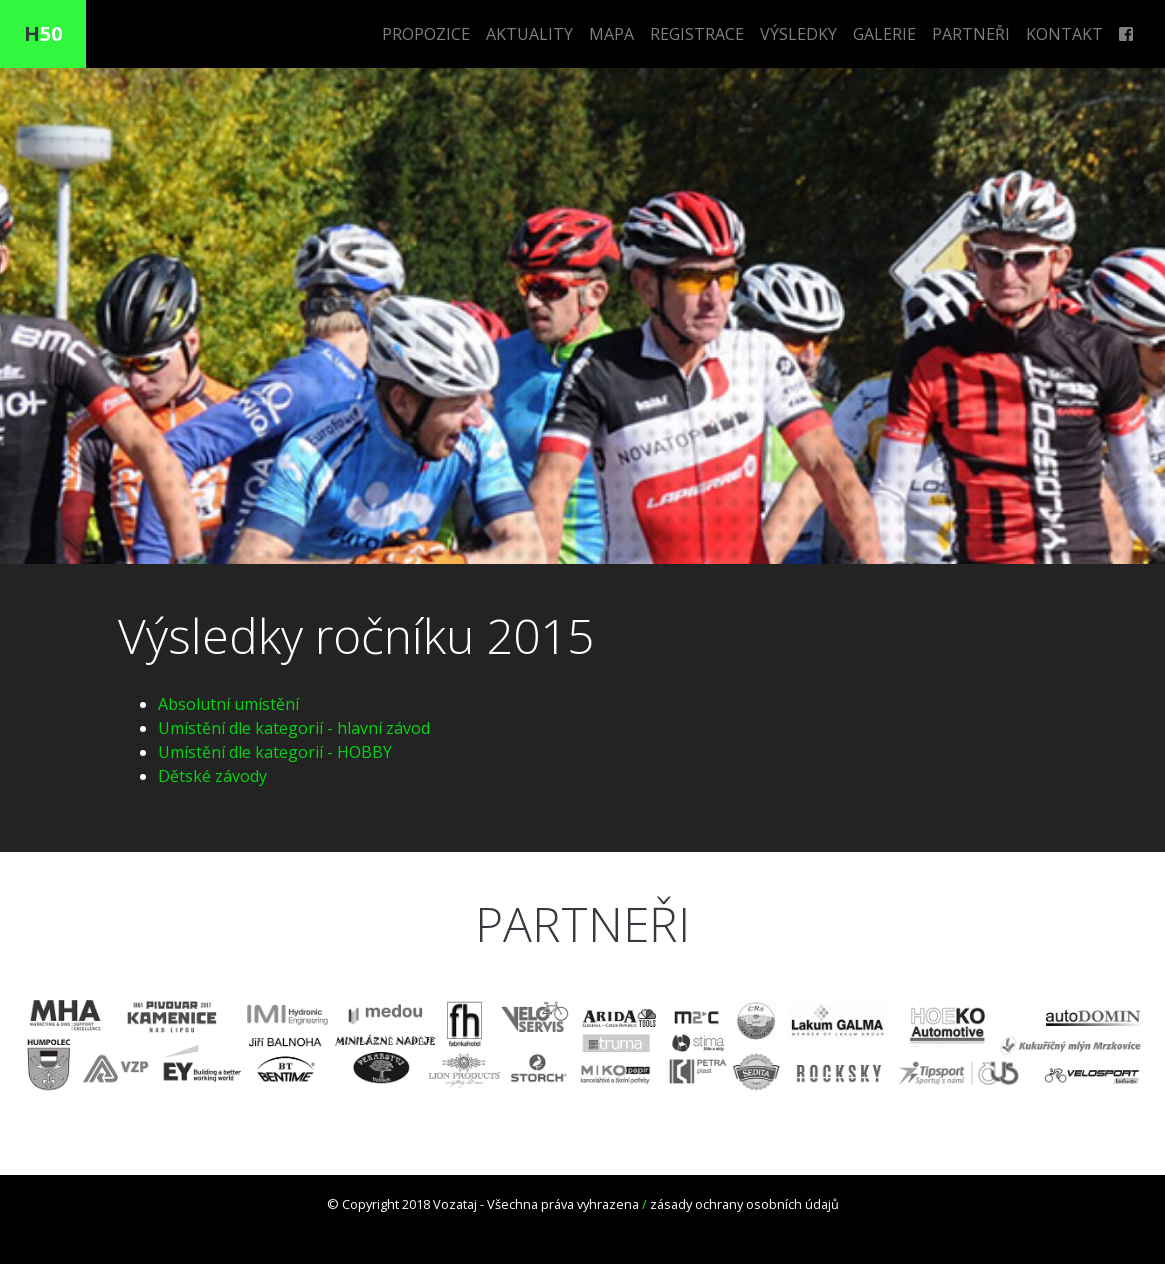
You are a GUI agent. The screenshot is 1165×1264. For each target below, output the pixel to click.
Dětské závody (212, 776)
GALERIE (884, 34)
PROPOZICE (426, 34)
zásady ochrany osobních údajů (744, 1204)
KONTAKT (1064, 34)
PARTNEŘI (971, 34)
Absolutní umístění (228, 704)
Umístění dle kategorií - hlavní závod (294, 728)
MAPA (611, 34)
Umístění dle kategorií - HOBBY (275, 752)
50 (43, 33)
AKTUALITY (529, 34)
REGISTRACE (697, 34)
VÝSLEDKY (798, 34)
